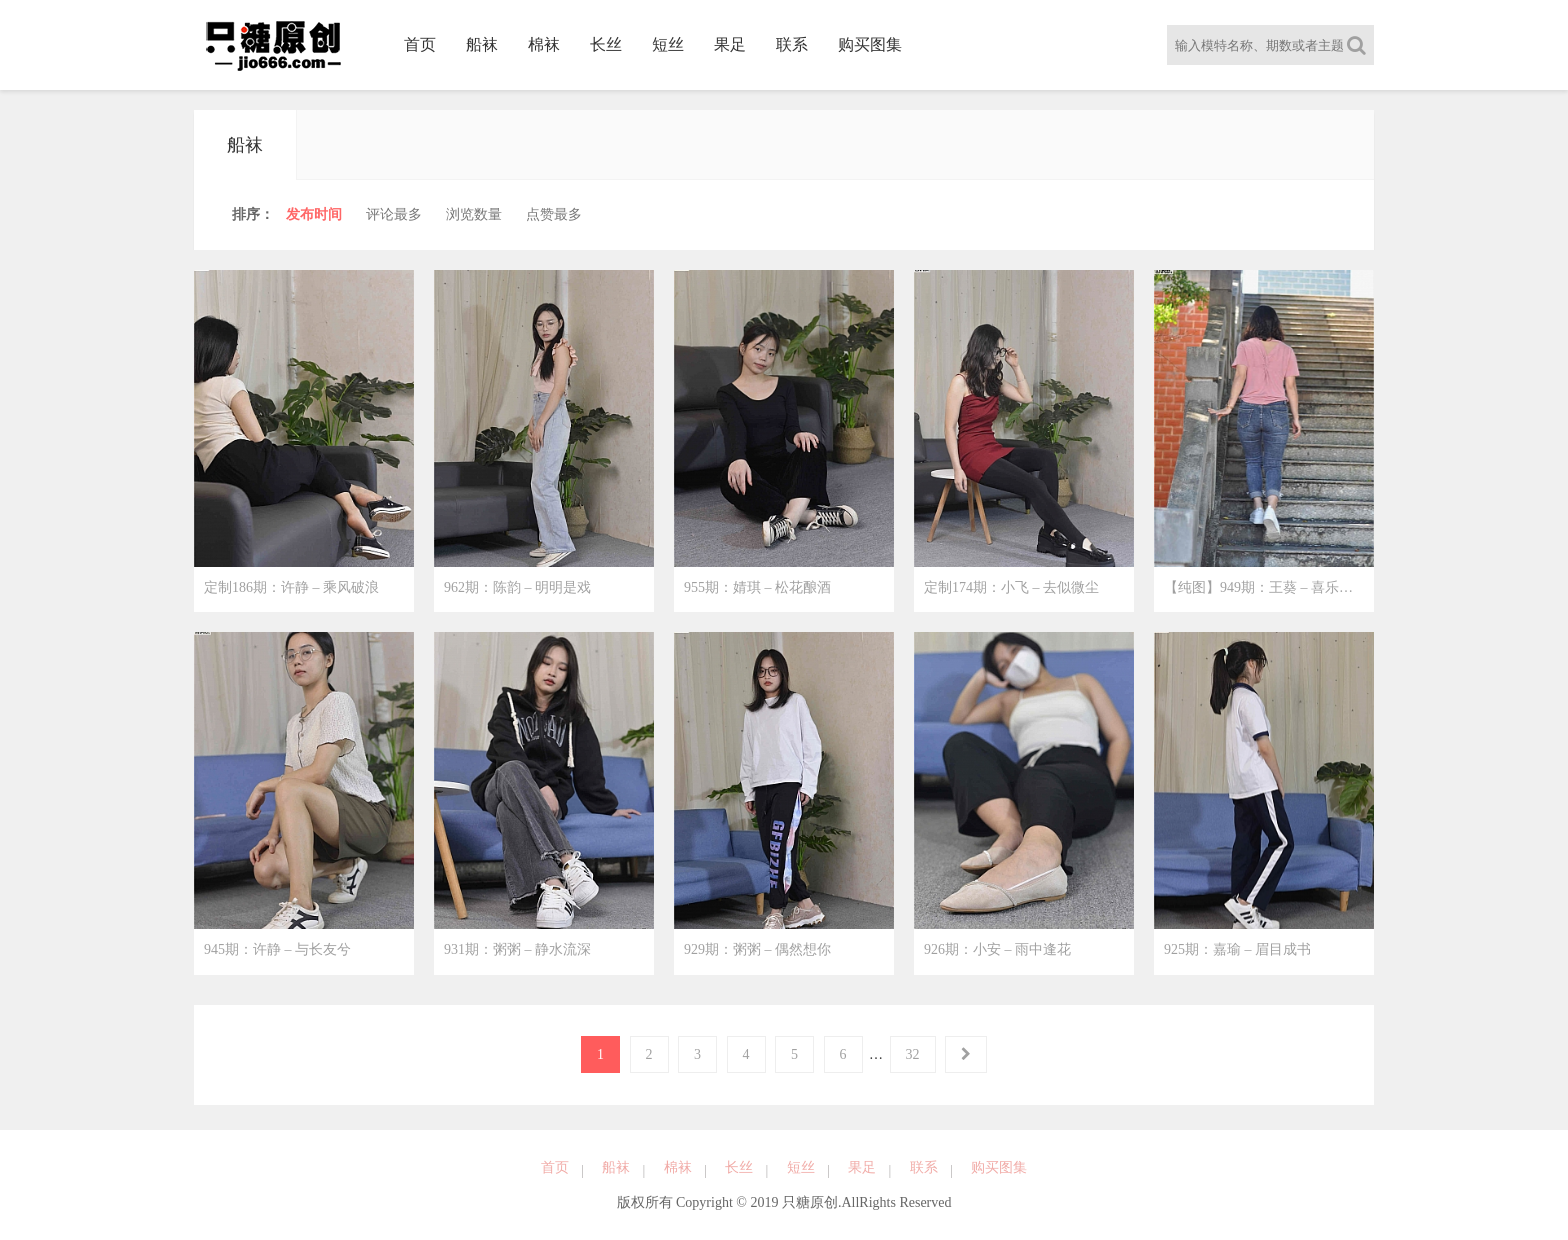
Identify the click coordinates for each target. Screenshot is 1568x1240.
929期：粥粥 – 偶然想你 (757, 950)
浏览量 (474, 214)
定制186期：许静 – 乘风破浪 (291, 587)
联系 (792, 44)
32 (913, 1054)
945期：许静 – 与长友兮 (277, 950)
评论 (394, 214)
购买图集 (870, 44)
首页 (420, 44)
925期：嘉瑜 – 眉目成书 (1237, 950)
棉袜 (544, 44)
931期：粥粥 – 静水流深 (517, 950)
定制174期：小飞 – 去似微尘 (1011, 587)
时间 (314, 214)
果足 (730, 44)
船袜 (482, 44)
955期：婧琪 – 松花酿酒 (757, 587)
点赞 (554, 214)
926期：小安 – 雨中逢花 (997, 950)
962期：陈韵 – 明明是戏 (517, 587)
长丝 (606, 44)
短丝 (668, 44)
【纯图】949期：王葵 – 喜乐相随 (1265, 587)
